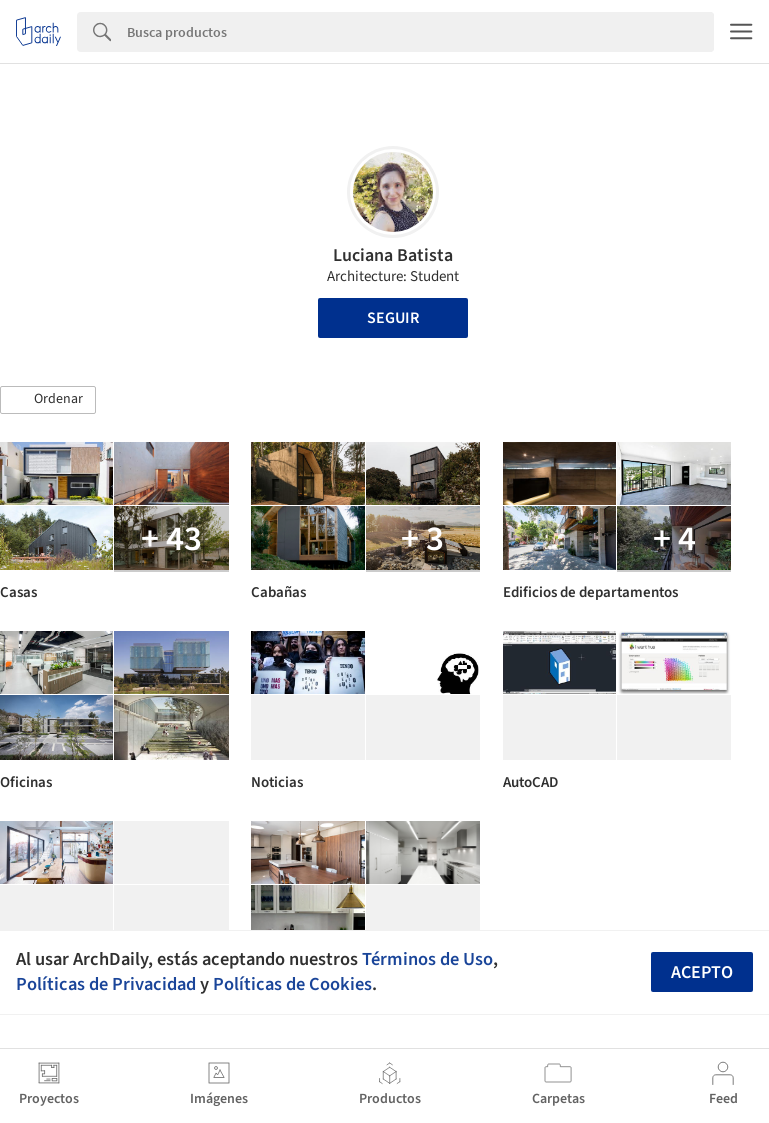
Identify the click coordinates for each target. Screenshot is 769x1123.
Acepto (702, 972)
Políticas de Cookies (292, 984)
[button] (48, 400)
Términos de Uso (427, 959)
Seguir (393, 318)
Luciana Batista (393, 255)
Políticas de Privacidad (106, 984)
